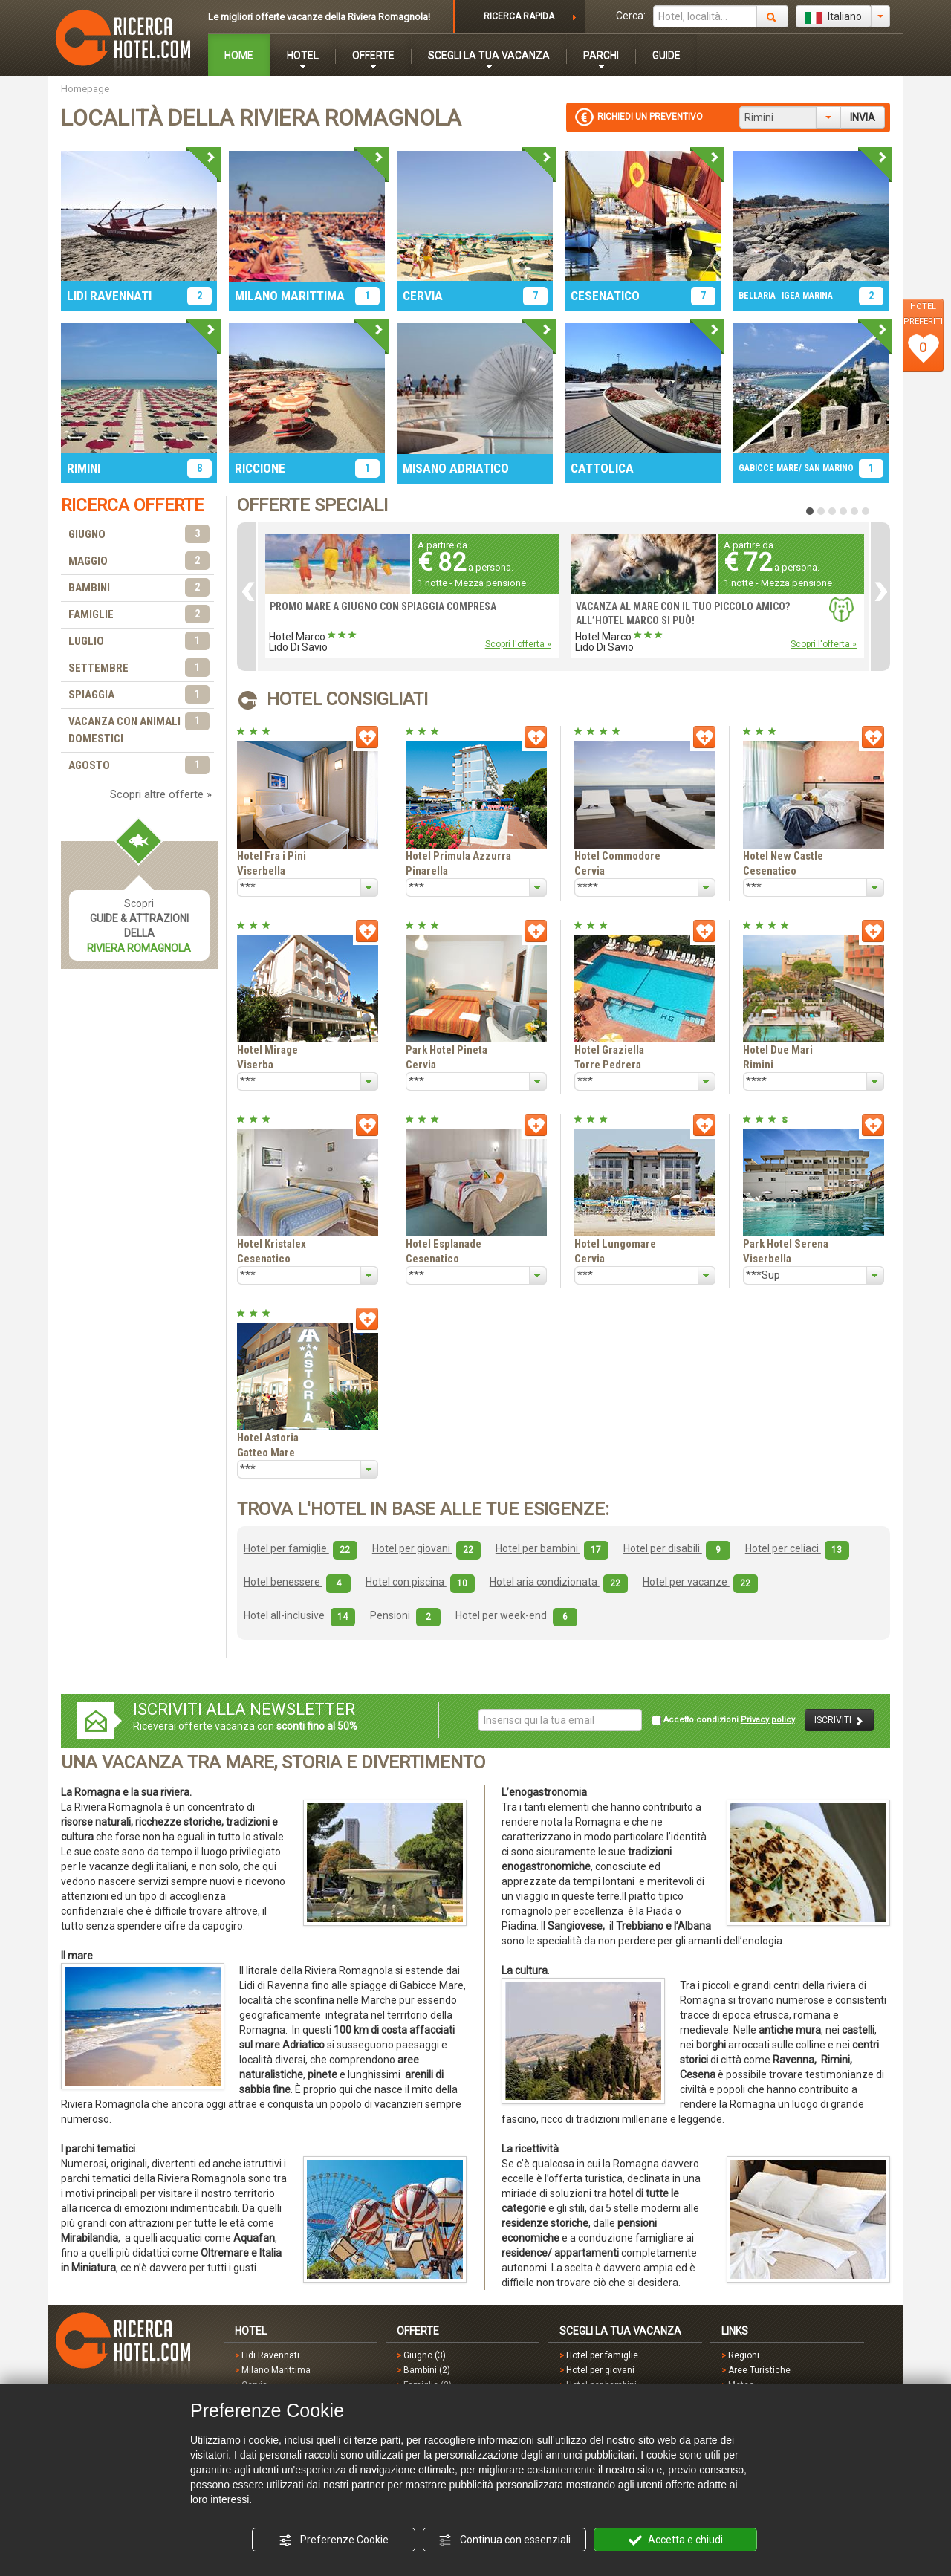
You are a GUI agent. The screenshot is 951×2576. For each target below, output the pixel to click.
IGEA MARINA (807, 296)
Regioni (743, 2355)
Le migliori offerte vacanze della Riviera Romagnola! (319, 16)
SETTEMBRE (139, 668)
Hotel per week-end (516, 1615)
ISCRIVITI (839, 1720)
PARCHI (601, 55)
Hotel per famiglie (300, 1548)
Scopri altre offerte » (161, 794)
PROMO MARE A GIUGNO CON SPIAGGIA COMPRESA (383, 606)
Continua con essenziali (504, 2540)
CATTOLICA (602, 468)
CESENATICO (605, 295)
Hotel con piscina (420, 1582)
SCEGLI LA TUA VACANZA (489, 55)
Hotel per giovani (426, 1548)
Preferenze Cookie (334, 2540)
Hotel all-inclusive (299, 1615)
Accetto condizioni (723, 1720)
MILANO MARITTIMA (290, 295)
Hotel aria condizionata (559, 1582)
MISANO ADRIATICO (456, 468)
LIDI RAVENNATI (109, 295)
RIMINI (83, 468)
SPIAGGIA (139, 695)
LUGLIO (139, 641)
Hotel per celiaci (797, 1548)
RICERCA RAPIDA (519, 16)
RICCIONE (260, 468)
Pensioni (405, 1615)
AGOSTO (139, 765)
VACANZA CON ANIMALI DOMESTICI (139, 729)
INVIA (862, 117)
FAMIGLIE (139, 614)
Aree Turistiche (759, 2370)
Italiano (833, 17)
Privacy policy (768, 1720)
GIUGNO (139, 534)
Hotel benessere (297, 1582)
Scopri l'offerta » (518, 644)
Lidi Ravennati (270, 2355)
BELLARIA (757, 296)
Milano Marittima (276, 2370)
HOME (238, 55)
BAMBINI (139, 588)
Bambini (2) (426, 2370)
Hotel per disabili (676, 1548)
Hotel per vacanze (700, 1582)
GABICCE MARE (769, 468)
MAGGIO (139, 561)
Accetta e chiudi (676, 2540)
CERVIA (423, 295)
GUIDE (666, 55)
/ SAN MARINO (826, 468)
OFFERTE (373, 55)
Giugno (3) (424, 2355)
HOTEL (303, 55)
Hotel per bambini (552, 1548)
